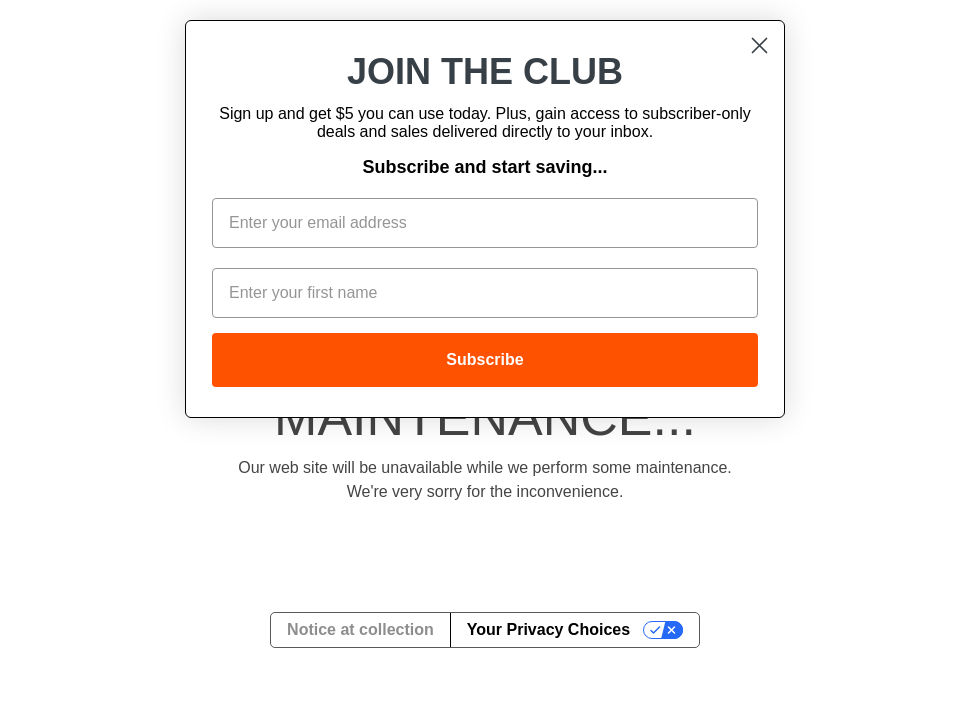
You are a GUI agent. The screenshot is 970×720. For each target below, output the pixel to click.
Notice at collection (360, 629)
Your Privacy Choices (548, 629)
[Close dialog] (759, 45)
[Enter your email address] (485, 223)
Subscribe (484, 359)
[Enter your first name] (485, 293)
